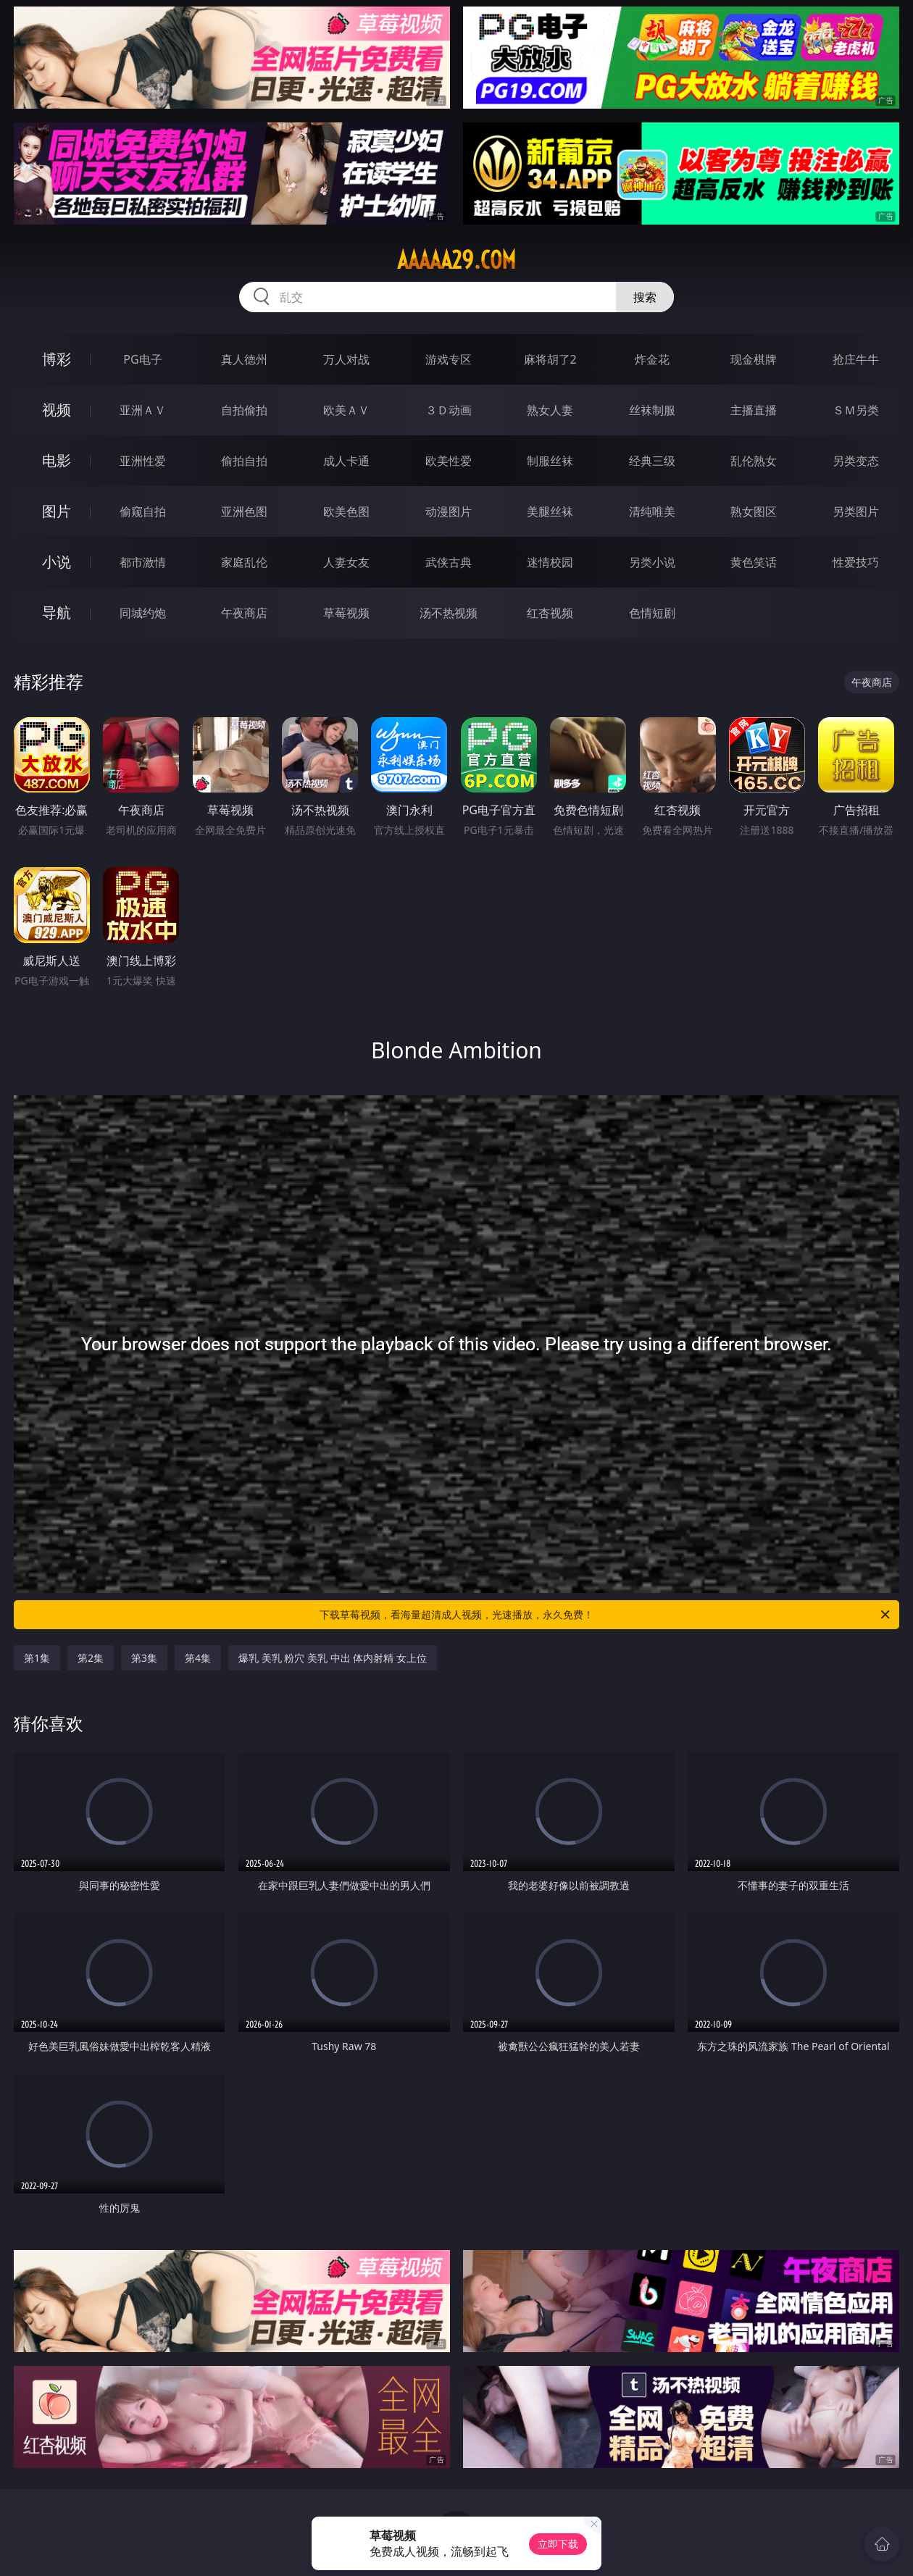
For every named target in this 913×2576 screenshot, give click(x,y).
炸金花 (652, 359)
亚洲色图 (244, 511)
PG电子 (142, 359)
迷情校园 (550, 562)
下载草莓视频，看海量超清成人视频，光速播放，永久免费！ (606, 1614)
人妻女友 (346, 562)
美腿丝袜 (550, 511)
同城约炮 (143, 613)
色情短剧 (652, 613)
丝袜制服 (652, 410)
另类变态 (856, 461)
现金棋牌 (753, 359)
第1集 (37, 1658)
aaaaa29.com (456, 260)
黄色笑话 (753, 562)
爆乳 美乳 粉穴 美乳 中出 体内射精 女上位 (332, 1658)
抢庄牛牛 (856, 359)
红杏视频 (550, 613)
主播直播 (753, 410)
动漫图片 (448, 511)
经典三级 (652, 461)
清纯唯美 (652, 511)
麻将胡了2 (550, 359)
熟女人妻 (550, 410)
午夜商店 (244, 613)
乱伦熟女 (753, 461)
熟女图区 (753, 511)
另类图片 (856, 511)
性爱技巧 (856, 562)
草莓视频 (346, 613)
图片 (56, 511)
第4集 (198, 1658)
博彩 (56, 359)
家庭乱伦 (244, 562)
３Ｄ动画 (448, 410)
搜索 (644, 297)
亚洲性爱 (143, 461)
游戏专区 (448, 359)
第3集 (144, 1658)
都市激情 (143, 562)
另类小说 (652, 562)
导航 (56, 612)
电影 (56, 460)
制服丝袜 (550, 461)
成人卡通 (346, 461)
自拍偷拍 (244, 410)
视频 (56, 409)
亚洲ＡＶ (143, 410)
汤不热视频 (449, 613)
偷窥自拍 (143, 511)
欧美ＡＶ (346, 410)
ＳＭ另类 (856, 410)
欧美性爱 (448, 461)
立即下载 (558, 2544)
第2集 (91, 1658)
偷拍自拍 (244, 461)
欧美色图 (346, 511)
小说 (56, 562)
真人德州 (244, 359)
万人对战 (346, 359)
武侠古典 (448, 562)
